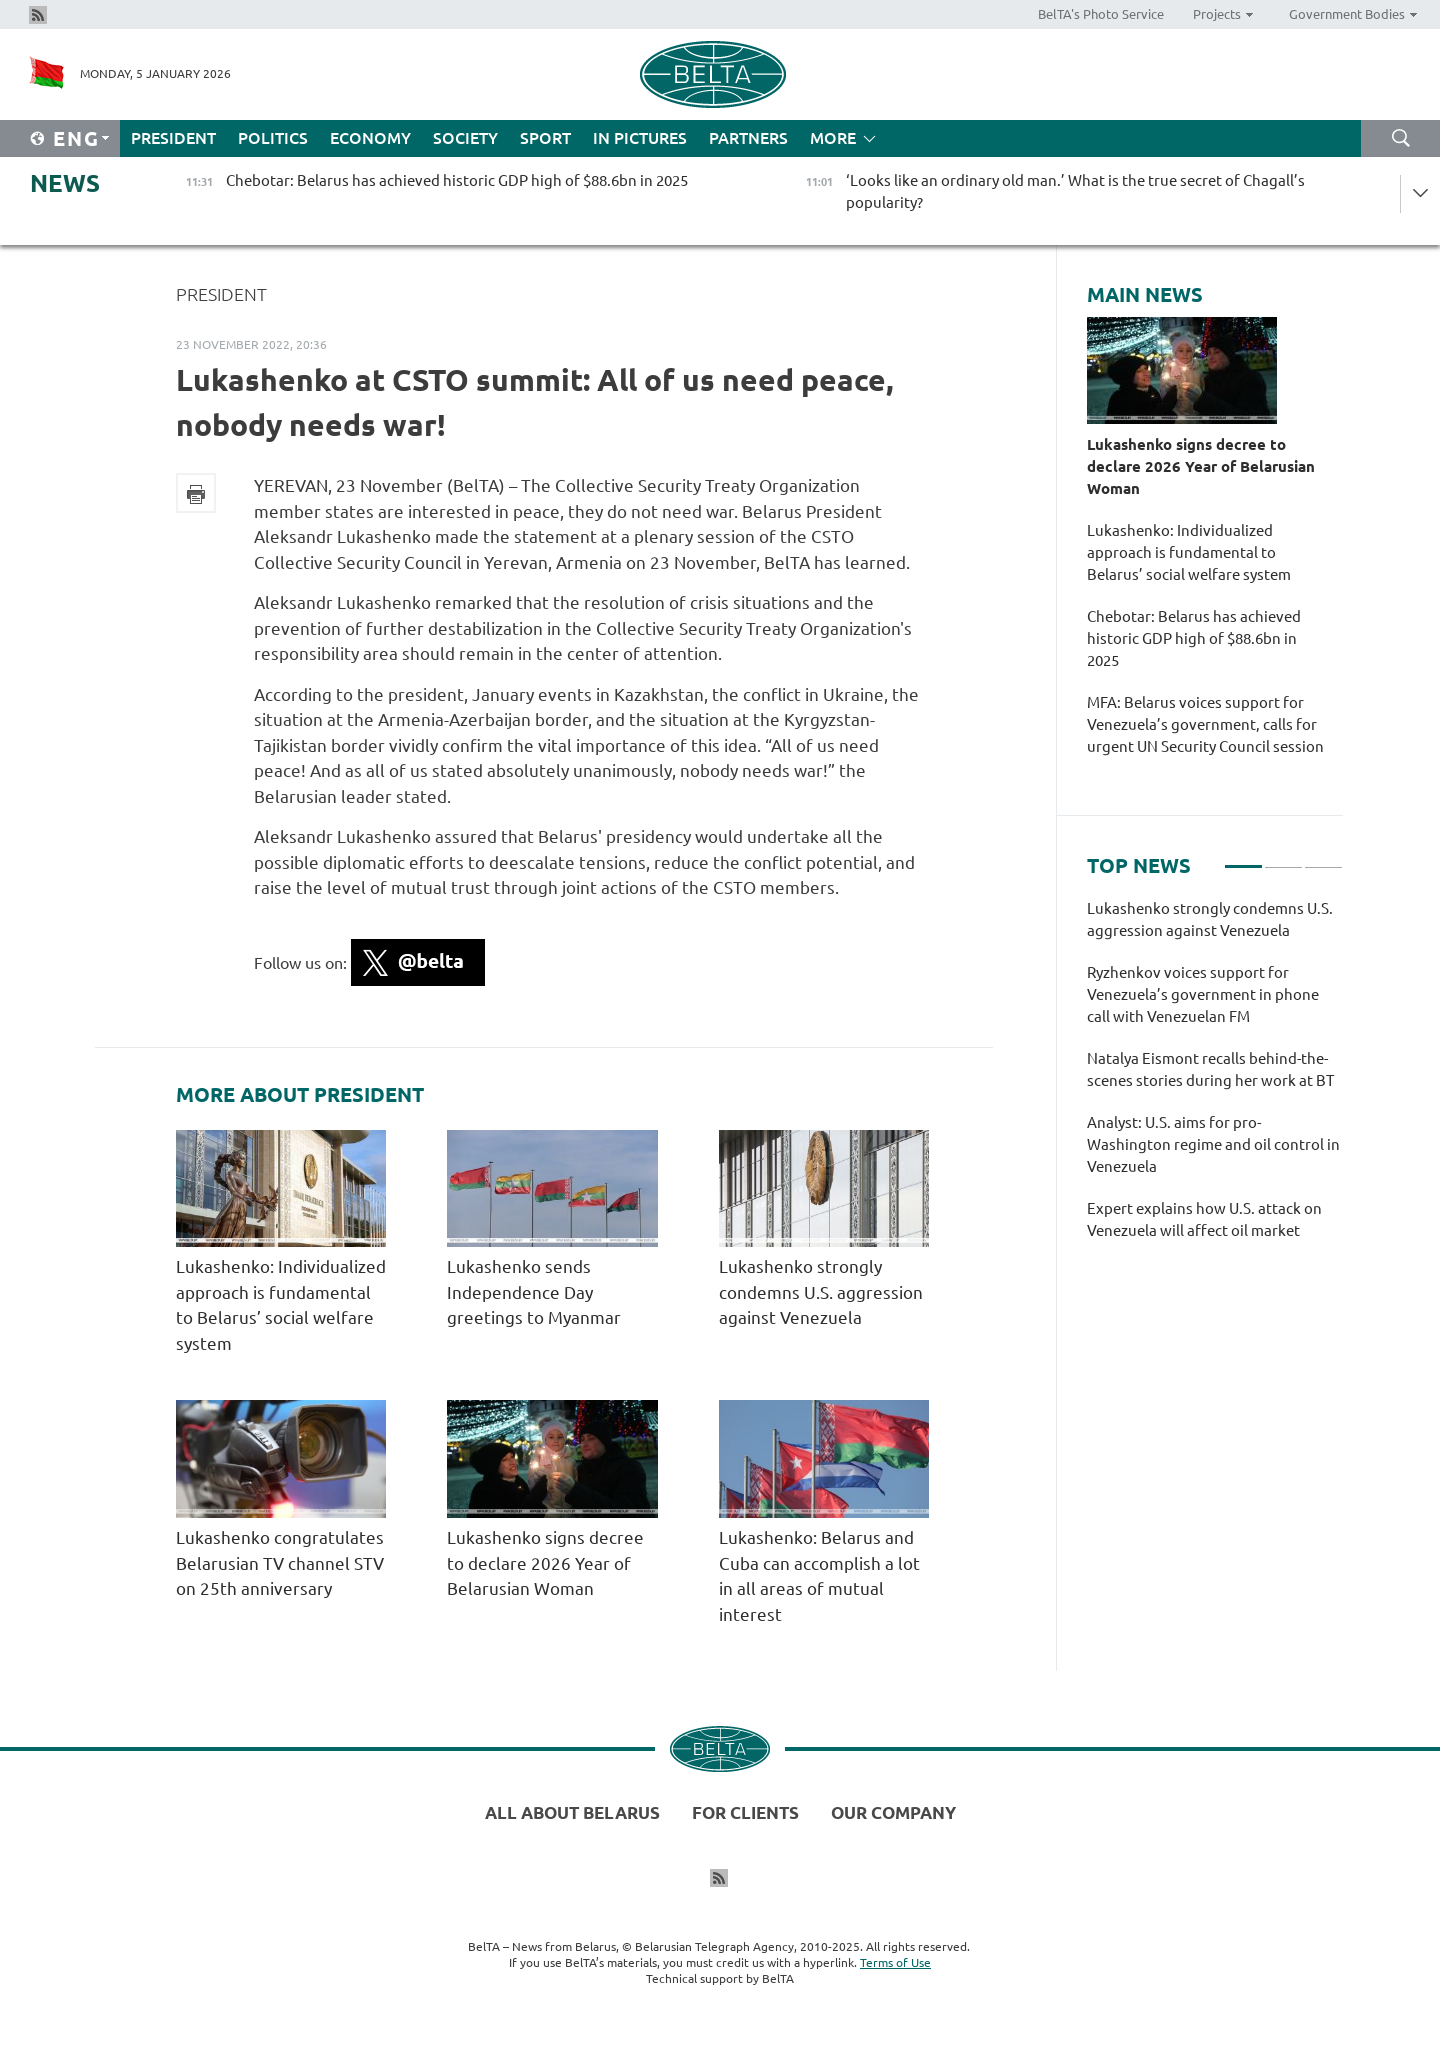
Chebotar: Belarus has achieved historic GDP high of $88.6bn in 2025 (1194, 638)
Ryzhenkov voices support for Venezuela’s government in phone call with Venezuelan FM (1203, 994)
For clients (745, 1812)
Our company (893, 1812)
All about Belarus (572, 1812)
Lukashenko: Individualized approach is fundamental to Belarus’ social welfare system (1189, 552)
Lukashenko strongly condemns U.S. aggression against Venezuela (821, 1292)
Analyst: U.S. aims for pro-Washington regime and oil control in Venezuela (1213, 1144)
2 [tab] (1283, 858)
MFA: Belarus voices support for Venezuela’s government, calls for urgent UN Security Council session (1205, 735)
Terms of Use (895, 1962)
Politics (273, 138)
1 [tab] (1243, 858)
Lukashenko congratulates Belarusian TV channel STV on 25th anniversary (280, 1563)
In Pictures (640, 138)
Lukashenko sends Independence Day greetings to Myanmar (534, 1292)
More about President (300, 1095)
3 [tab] (1323, 858)
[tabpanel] (1215, 1080)
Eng (76, 138)
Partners (748, 138)
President (173, 138)
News (65, 183)
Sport (545, 138)
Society (465, 138)
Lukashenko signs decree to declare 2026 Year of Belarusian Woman (545, 1563)
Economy (370, 138)
